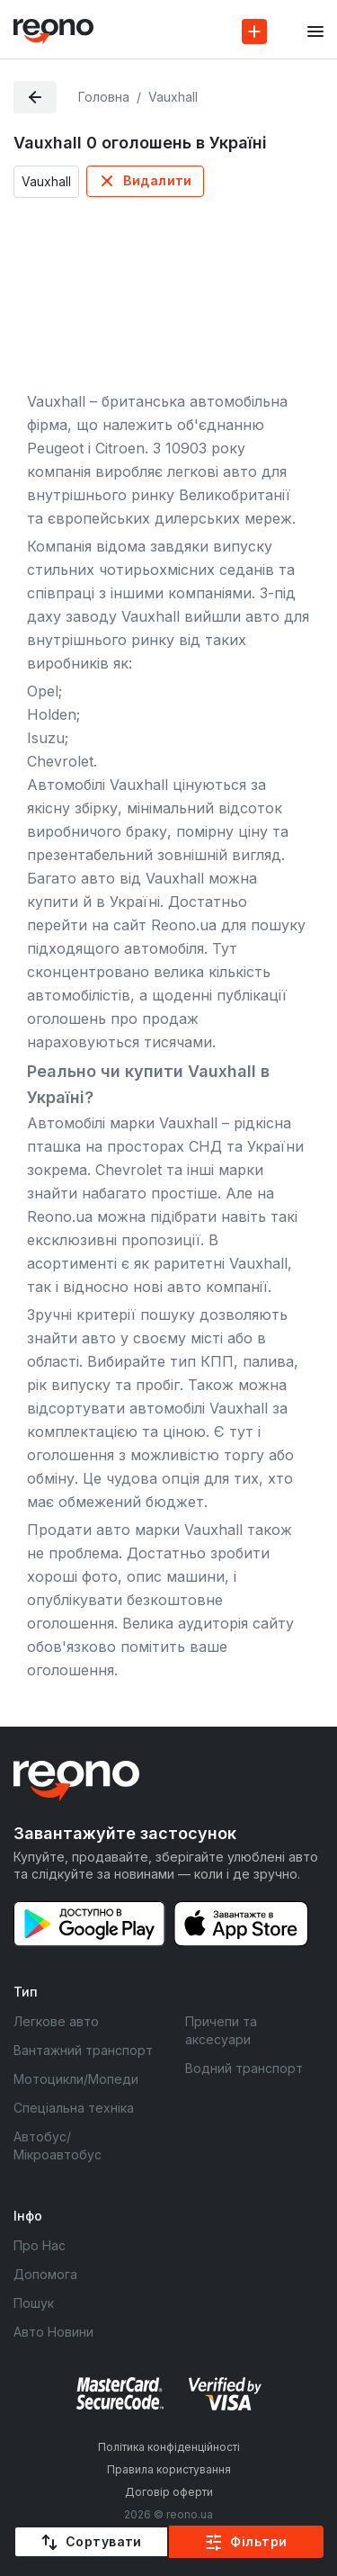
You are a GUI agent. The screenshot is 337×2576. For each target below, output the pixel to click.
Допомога (45, 2274)
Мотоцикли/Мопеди (75, 2079)
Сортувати (104, 2541)
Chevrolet (128, 1170)
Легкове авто (56, 2021)
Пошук (33, 2303)
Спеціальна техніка (73, 2107)
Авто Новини (53, 2331)
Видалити (157, 180)
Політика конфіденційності (169, 2447)
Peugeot (55, 448)
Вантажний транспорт (83, 2050)
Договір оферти (169, 2492)
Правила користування (169, 2469)
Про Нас (39, 2245)
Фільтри (258, 2541)
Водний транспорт (244, 2068)
